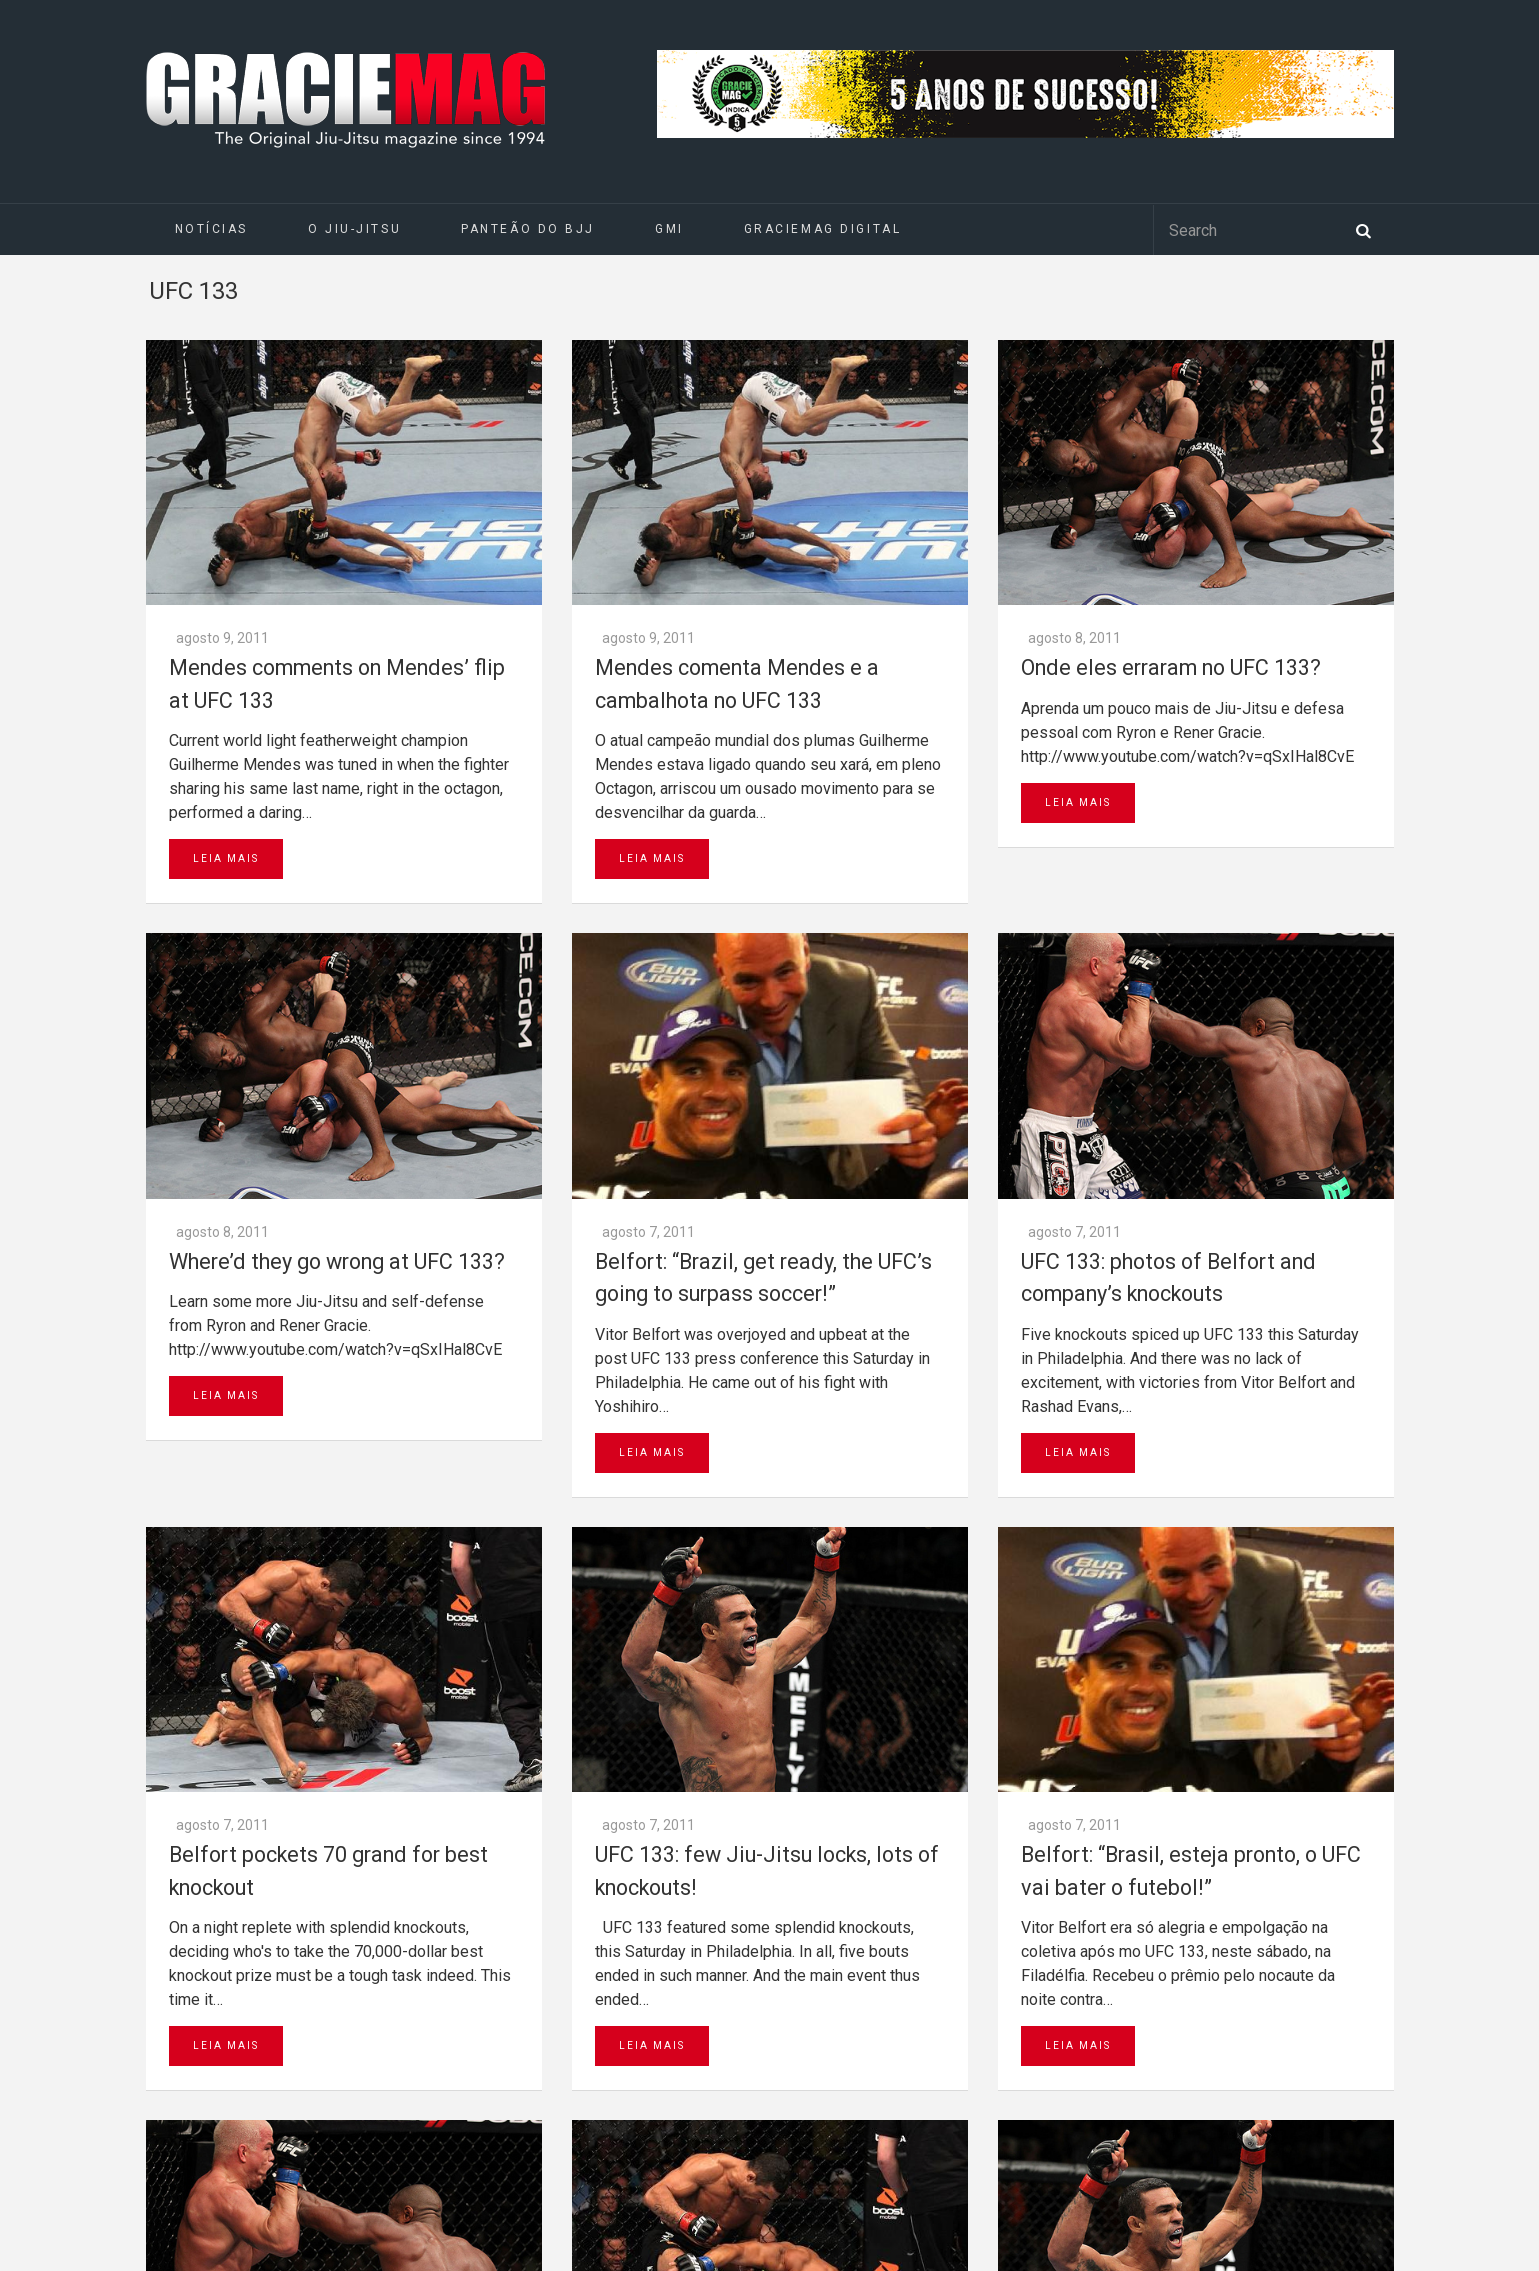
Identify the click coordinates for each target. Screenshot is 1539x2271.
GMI (669, 229)
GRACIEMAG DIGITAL (823, 229)
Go (505, 1886)
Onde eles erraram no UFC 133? (1171, 402)
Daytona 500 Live (62, 2261)
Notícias (211, 229)
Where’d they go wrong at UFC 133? (337, 730)
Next (326, 1670)
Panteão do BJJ (528, 229)
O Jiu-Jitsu (354, 229)
